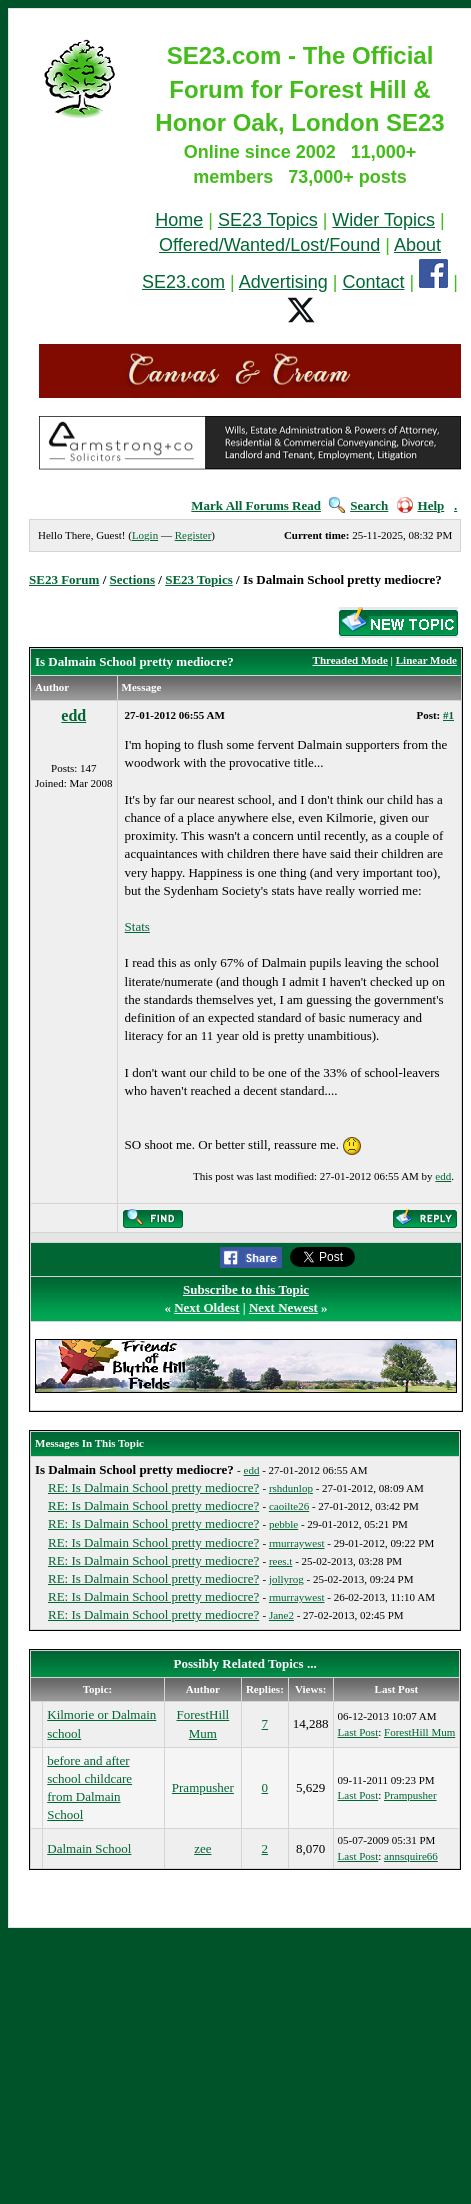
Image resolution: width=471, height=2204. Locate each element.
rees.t (281, 1561)
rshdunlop (291, 1488)
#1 (448, 715)
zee (202, 1848)
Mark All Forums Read (256, 505)
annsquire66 (411, 1856)
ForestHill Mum (419, 1732)
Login (145, 535)
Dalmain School (89, 1848)
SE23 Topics (268, 220)
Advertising (283, 282)
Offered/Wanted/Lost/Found (269, 245)
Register (193, 535)
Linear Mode (426, 660)
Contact (374, 282)
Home (179, 220)
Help (421, 505)
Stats (137, 926)
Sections (133, 579)
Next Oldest (206, 1307)
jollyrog (286, 1579)
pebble (283, 1524)
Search (358, 505)
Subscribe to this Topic (246, 1289)
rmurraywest (297, 1543)
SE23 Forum (64, 579)
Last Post (358, 1732)
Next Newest (283, 1307)
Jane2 (281, 1615)
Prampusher (203, 1787)
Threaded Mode (350, 660)
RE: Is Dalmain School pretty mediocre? (153, 1487)
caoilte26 (289, 1506)
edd (73, 715)
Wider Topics (383, 220)
